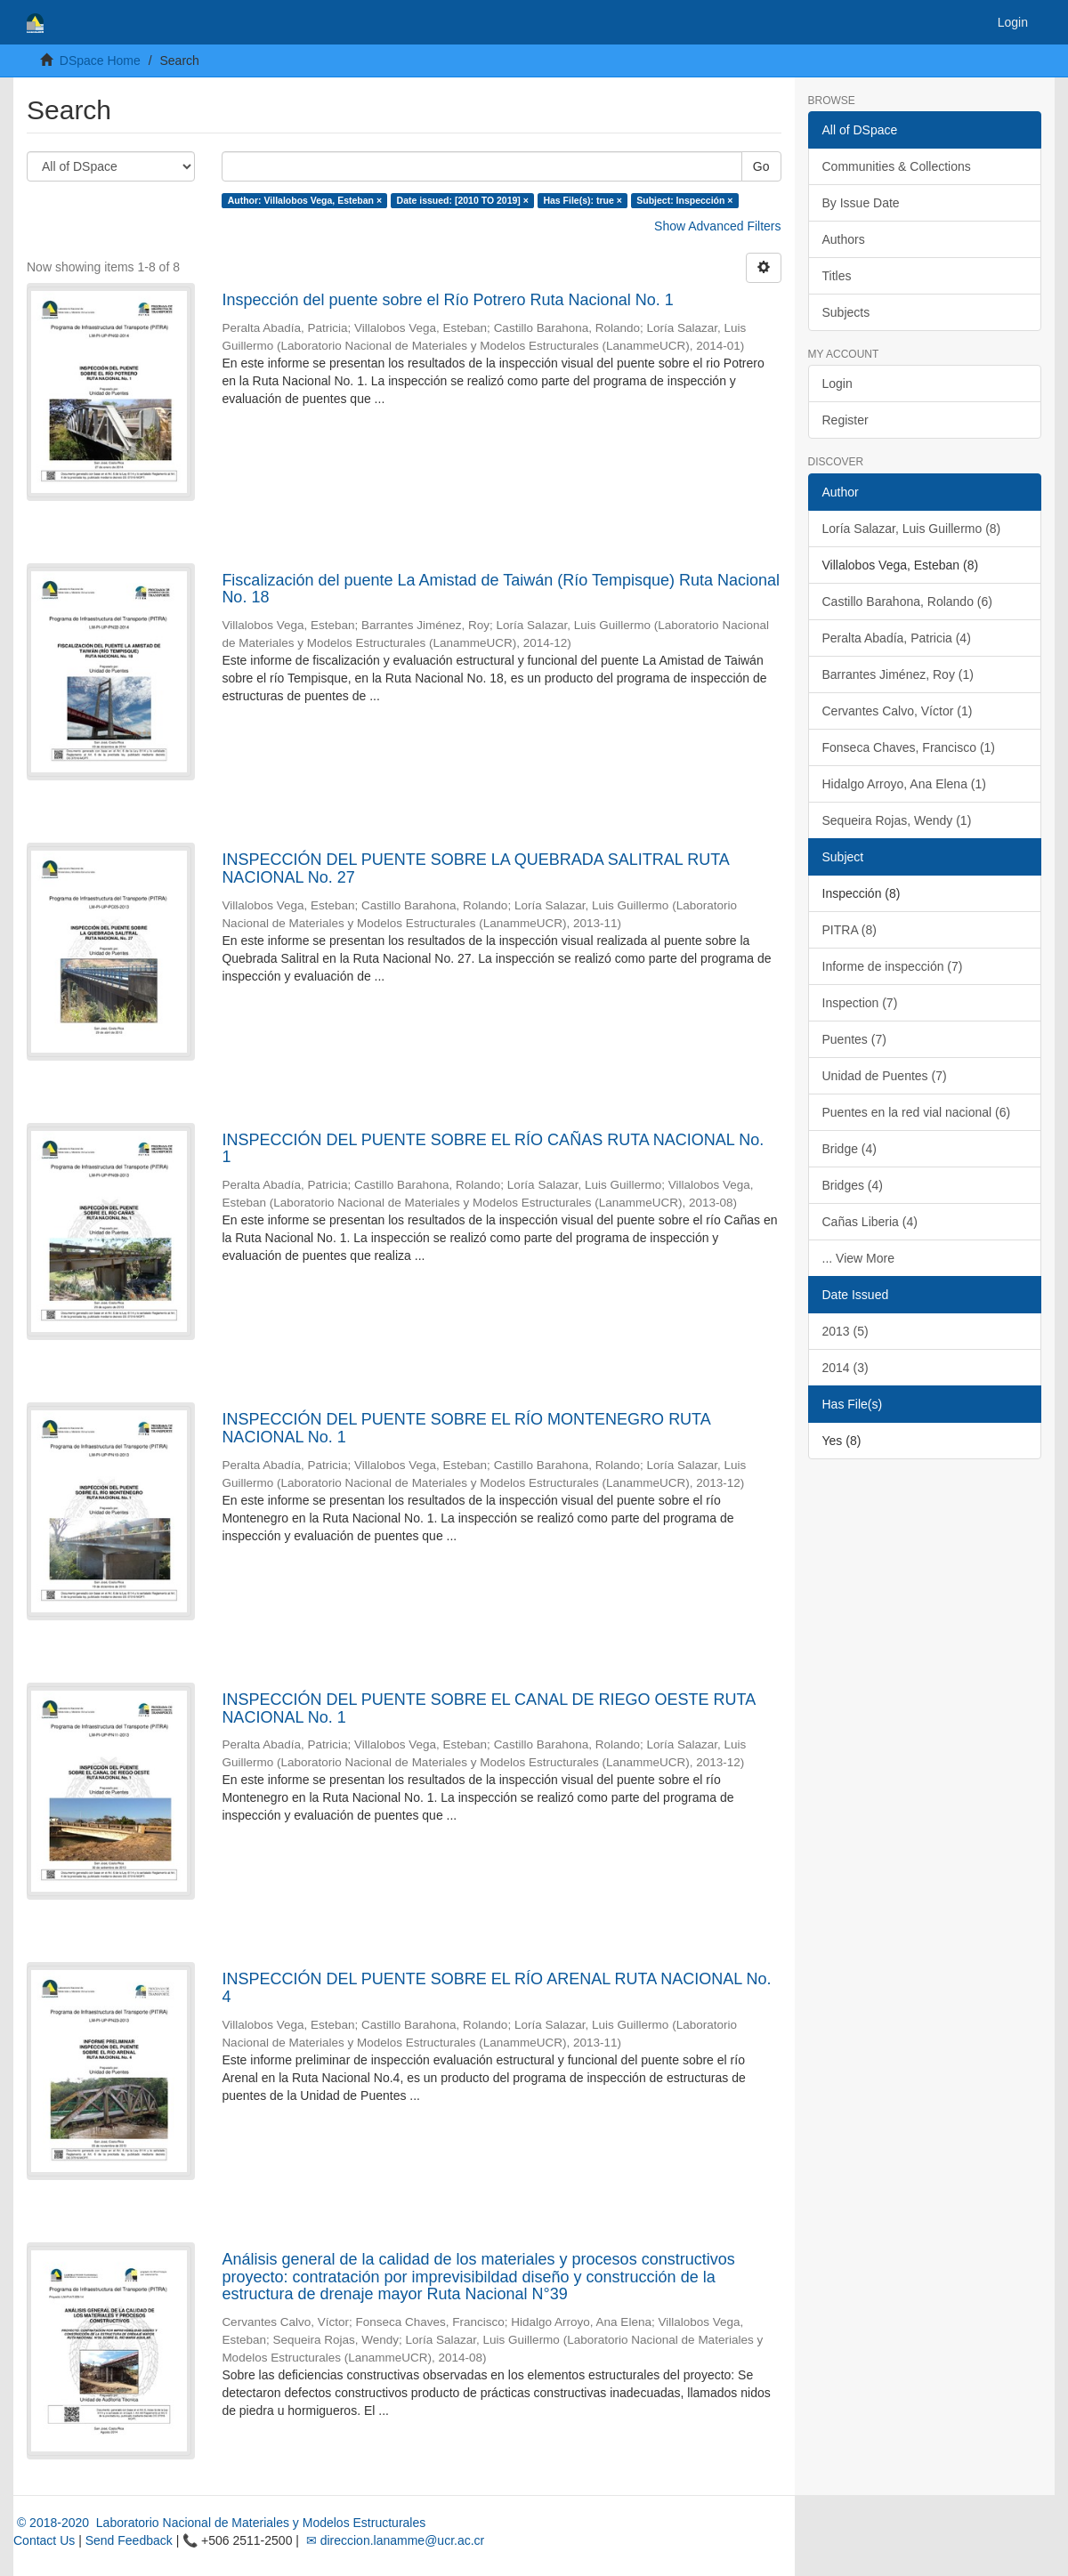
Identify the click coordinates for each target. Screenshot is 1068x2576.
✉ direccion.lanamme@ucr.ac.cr (393, 2540)
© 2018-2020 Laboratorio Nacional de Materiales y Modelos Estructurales (219, 2522)
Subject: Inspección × (684, 200)
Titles (837, 276)
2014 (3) (845, 1368)
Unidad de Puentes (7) (884, 1076)
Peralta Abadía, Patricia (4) (896, 638)
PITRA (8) (849, 930)
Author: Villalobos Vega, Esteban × (305, 200)
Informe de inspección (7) (892, 966)
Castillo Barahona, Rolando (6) (907, 601)
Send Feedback (129, 2540)
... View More (858, 1258)
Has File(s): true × (582, 200)
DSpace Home (100, 60)
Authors (843, 239)
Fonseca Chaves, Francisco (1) (909, 747)
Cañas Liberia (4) (870, 1222)
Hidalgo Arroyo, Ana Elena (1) (904, 784)
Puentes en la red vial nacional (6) (916, 1112)
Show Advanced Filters (717, 226)
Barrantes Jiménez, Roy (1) (898, 674)
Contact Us (44, 2540)
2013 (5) (845, 1331)
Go (761, 166)
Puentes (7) (854, 1039)
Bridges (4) (852, 1185)
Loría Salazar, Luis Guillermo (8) (911, 528)
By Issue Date (861, 203)
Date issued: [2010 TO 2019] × (463, 200)
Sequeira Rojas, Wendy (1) (897, 820)
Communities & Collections (896, 166)
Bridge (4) (849, 1149)
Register (845, 420)
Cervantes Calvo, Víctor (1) (897, 711)
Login (837, 383)
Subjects (846, 312)
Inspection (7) (860, 1003)
